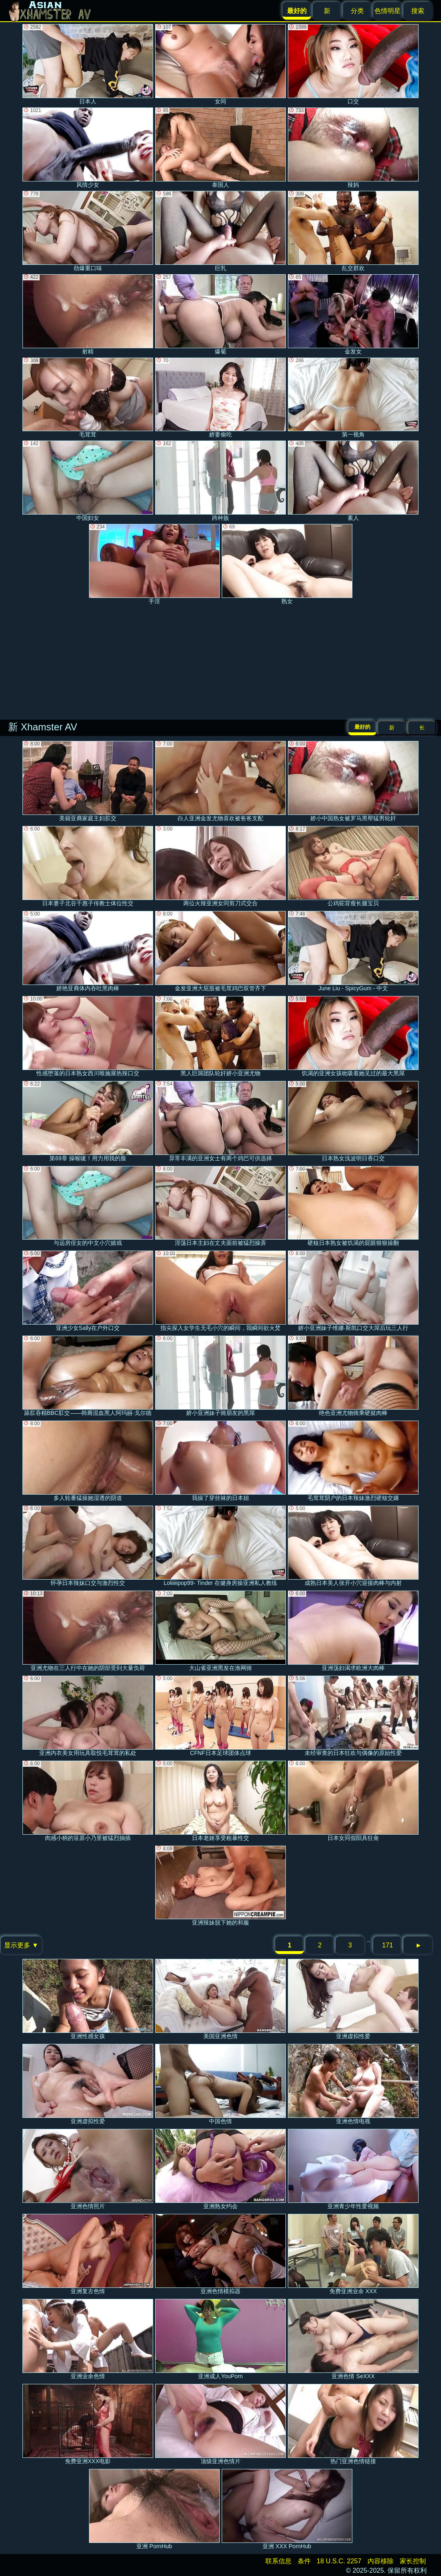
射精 (87, 314)
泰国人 (220, 147)
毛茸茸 (87, 398)
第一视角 (353, 398)
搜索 (417, 10)
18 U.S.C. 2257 (339, 2561)
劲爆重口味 (87, 231)
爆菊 (220, 314)
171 (387, 1945)
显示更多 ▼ (21, 1945)
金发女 (353, 314)
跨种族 (220, 481)
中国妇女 (87, 481)
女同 (220, 64)
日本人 (87, 64)
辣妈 (353, 147)
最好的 (362, 727)
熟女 (287, 564)
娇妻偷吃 (220, 398)
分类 (357, 10)
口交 (353, 64)
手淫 (154, 564)
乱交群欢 (353, 231)
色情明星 (387, 10)
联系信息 (278, 2561)
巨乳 (220, 231)
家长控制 (413, 2561)
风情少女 (87, 147)
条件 (304, 2561)
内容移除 (381, 2561)
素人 (353, 481)
